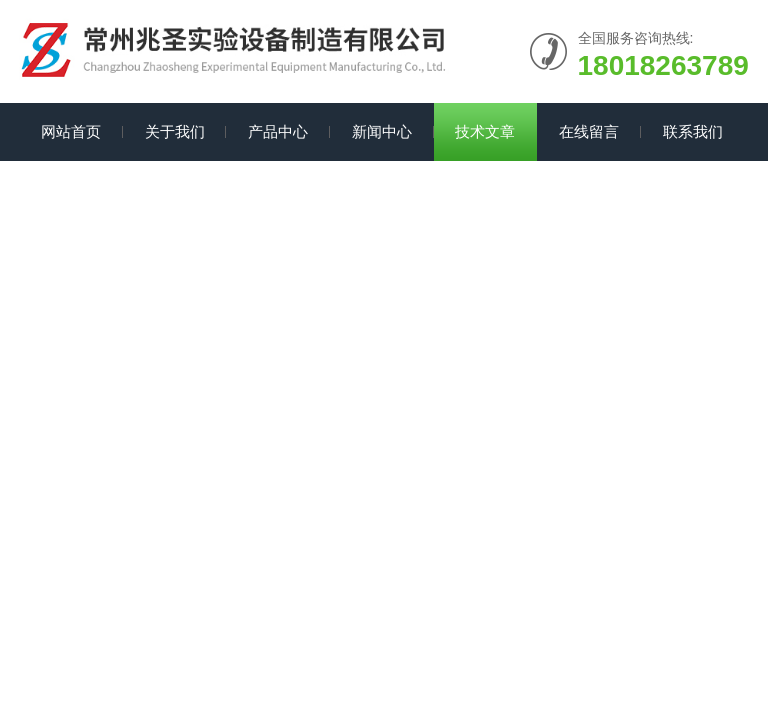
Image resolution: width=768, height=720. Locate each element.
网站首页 (71, 131)
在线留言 (589, 131)
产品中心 (278, 131)
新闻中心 (382, 131)
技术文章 (485, 131)
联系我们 (693, 131)
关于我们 (175, 131)
